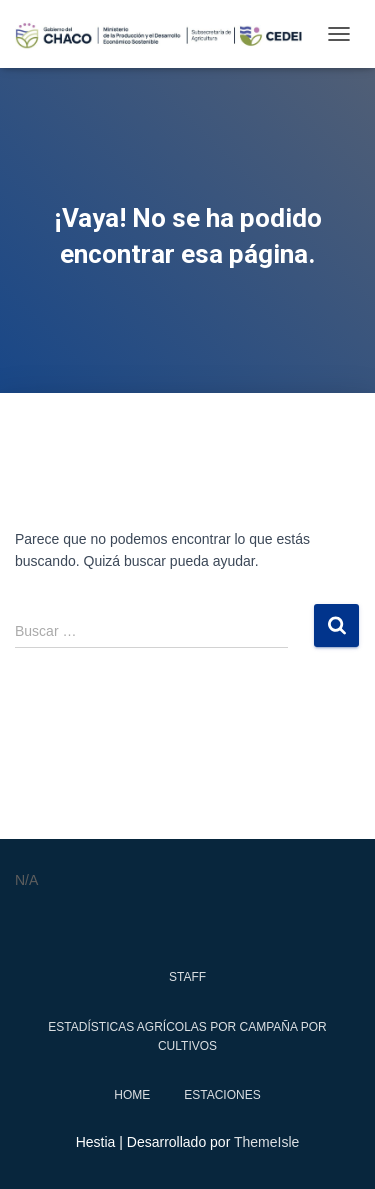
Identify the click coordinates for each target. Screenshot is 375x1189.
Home (132, 1095)
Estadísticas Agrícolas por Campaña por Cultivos (187, 1036)
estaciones (222, 1095)
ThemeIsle (266, 1142)
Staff (187, 977)
